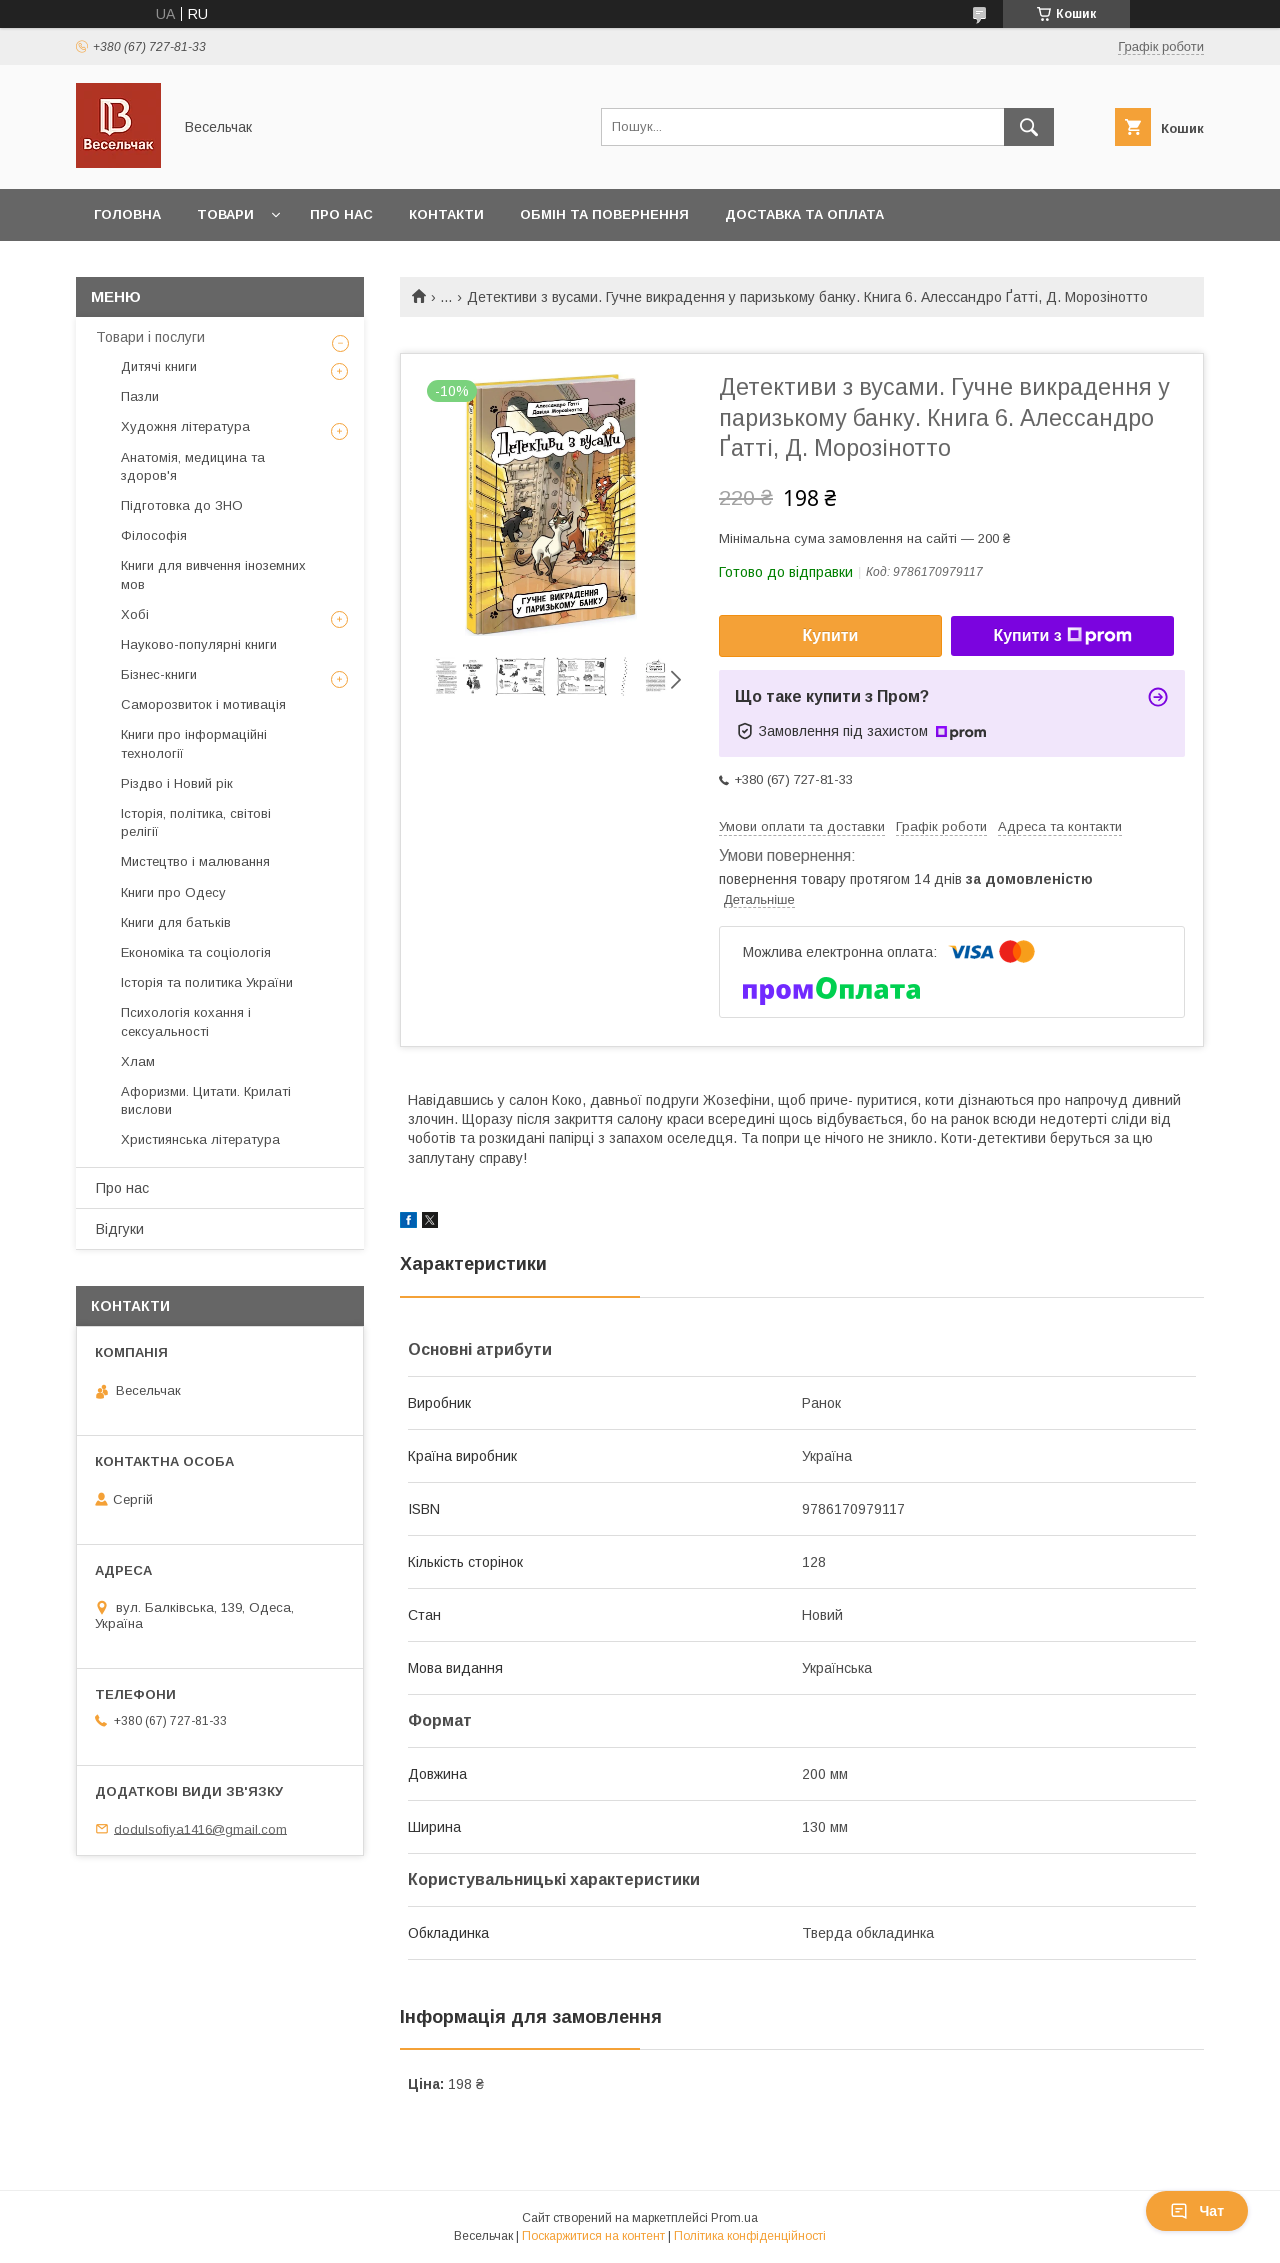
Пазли (140, 396)
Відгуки (120, 1229)
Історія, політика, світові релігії (196, 822)
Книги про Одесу (173, 892)
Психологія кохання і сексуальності (186, 1021)
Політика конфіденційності (750, 2236)
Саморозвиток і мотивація (203, 704)
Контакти (446, 214)
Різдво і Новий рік (177, 783)
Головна (127, 214)
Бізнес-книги (159, 674)
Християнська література (200, 1139)
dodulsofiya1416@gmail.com (200, 1828)
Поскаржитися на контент (593, 2236)
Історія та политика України (207, 982)
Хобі (135, 614)
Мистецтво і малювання (195, 861)
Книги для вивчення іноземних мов (213, 574)
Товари (225, 214)
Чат (1197, 2211)
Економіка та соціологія (196, 952)
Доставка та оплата (804, 214)
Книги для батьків (176, 922)
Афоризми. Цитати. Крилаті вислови (206, 1100)
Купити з (1062, 636)
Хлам (138, 1061)
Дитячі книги (159, 366)
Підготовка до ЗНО (182, 505)
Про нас (341, 214)
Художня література (185, 426)
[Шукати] (1029, 127)
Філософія (154, 535)
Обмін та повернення (604, 214)
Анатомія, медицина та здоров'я (193, 466)
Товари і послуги (150, 337)
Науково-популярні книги (199, 644)
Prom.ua (734, 2218)
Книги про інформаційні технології (194, 743)
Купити (831, 635)
